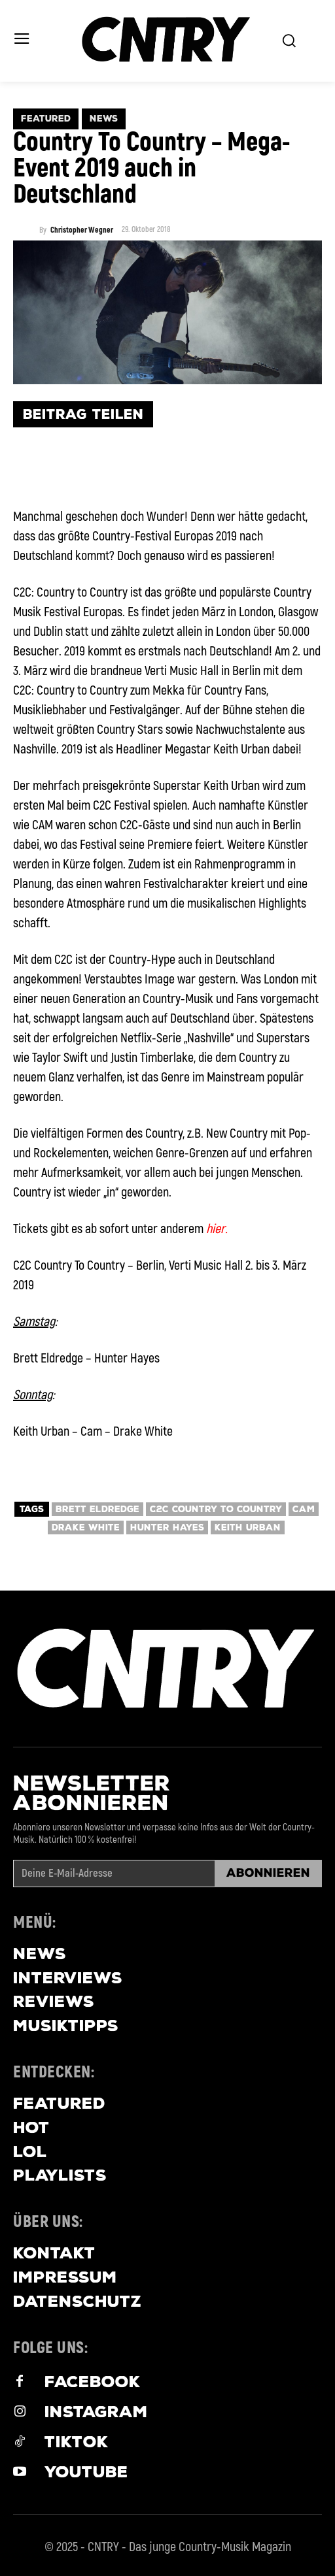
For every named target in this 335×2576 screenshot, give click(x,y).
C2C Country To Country (216, 1509)
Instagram (96, 2411)
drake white (86, 1527)
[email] (114, 1873)
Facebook (92, 2381)
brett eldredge (97, 1509)
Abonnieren (268, 1872)
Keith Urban (248, 1527)
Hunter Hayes (167, 1527)
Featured (46, 118)
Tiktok (76, 2441)
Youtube (86, 2471)
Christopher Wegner (81, 231)
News (104, 118)
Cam (303, 1509)
